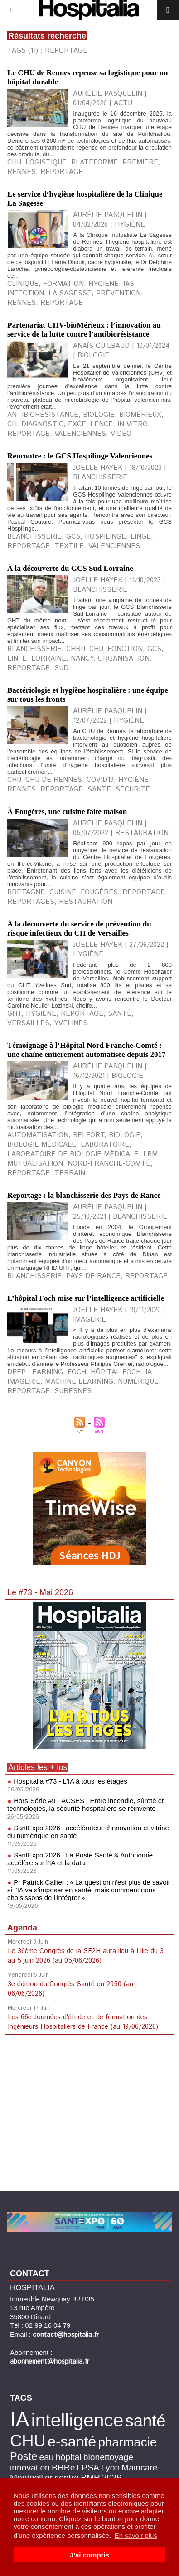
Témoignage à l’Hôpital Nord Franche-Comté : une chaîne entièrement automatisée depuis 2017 (86, 1050)
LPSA (88, 2467)
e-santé (72, 2441)
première (140, 162)
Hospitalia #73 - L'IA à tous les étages (70, 1781)
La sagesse (70, 293)
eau (46, 2457)
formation (63, 284)
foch (77, 1372)
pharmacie (127, 2442)
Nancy (82, 658)
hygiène (103, 284)
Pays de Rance (93, 1276)
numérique (138, 1381)
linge (141, 536)
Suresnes (73, 1391)
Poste (23, 2456)
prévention (118, 293)
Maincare (139, 2467)
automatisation (37, 1135)
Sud (61, 668)
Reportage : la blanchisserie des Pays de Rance (84, 1195)
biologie (99, 415)
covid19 (100, 780)
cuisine (62, 892)
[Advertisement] (90, 2114)
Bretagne (26, 892)
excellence (90, 424)
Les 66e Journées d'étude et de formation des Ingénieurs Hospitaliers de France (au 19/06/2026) (83, 2021)
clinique (23, 284)
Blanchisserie (34, 649)
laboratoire (105, 1144)
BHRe (63, 2467)
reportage (61, 172)
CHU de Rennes (53, 780)
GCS (73, 536)
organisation (124, 658)
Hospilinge (105, 536)
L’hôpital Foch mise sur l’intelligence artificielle (85, 1298)
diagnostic (42, 424)
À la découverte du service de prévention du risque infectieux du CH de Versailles (79, 928)
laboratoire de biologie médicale (73, 1154)
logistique (46, 162)
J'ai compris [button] (89, 2555)
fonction (125, 649)
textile (69, 546)
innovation (30, 2467)
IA (148, 1372)
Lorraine (48, 658)
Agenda (22, 1927)
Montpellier (31, 2477)
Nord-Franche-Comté (109, 1163)
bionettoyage (108, 2457)
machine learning (79, 1381)
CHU (14, 162)
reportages (30, 902)
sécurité (133, 789)
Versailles (28, 1023)
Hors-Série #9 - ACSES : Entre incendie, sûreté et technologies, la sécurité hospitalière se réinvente (85, 1804)
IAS (128, 284)
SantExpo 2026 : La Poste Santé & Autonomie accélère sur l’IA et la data (80, 1859)
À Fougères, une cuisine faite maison (67, 811)
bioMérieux (140, 415)
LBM (150, 1154)
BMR (90, 2477)
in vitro (132, 424)
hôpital (69, 2457)
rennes (21, 172)
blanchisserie (34, 536)
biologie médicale (41, 1144)
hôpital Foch (116, 1372)
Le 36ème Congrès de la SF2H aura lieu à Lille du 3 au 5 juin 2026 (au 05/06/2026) (86, 1955)
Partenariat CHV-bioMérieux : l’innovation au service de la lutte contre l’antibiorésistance (84, 329)
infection (25, 293)
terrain (69, 1173)
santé (99, 789)
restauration (85, 902)
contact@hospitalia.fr (66, 2335)
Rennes (21, 789)
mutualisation (35, 1163)
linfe (17, 658)
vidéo (121, 434)
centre (66, 2477)
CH (12, 424)
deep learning (35, 1372)
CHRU (75, 649)
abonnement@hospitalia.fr (49, 2361)
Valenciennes (80, 434)
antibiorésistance (42, 415)
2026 (111, 2477)
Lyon (110, 2467)
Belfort (88, 1135)
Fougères (99, 892)
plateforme (94, 162)
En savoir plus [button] (136, 2535)
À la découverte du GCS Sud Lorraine (70, 568)
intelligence (77, 2420)
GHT (14, 1013)
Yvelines (70, 1023)
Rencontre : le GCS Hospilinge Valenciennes (79, 456)
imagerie (23, 1381)
